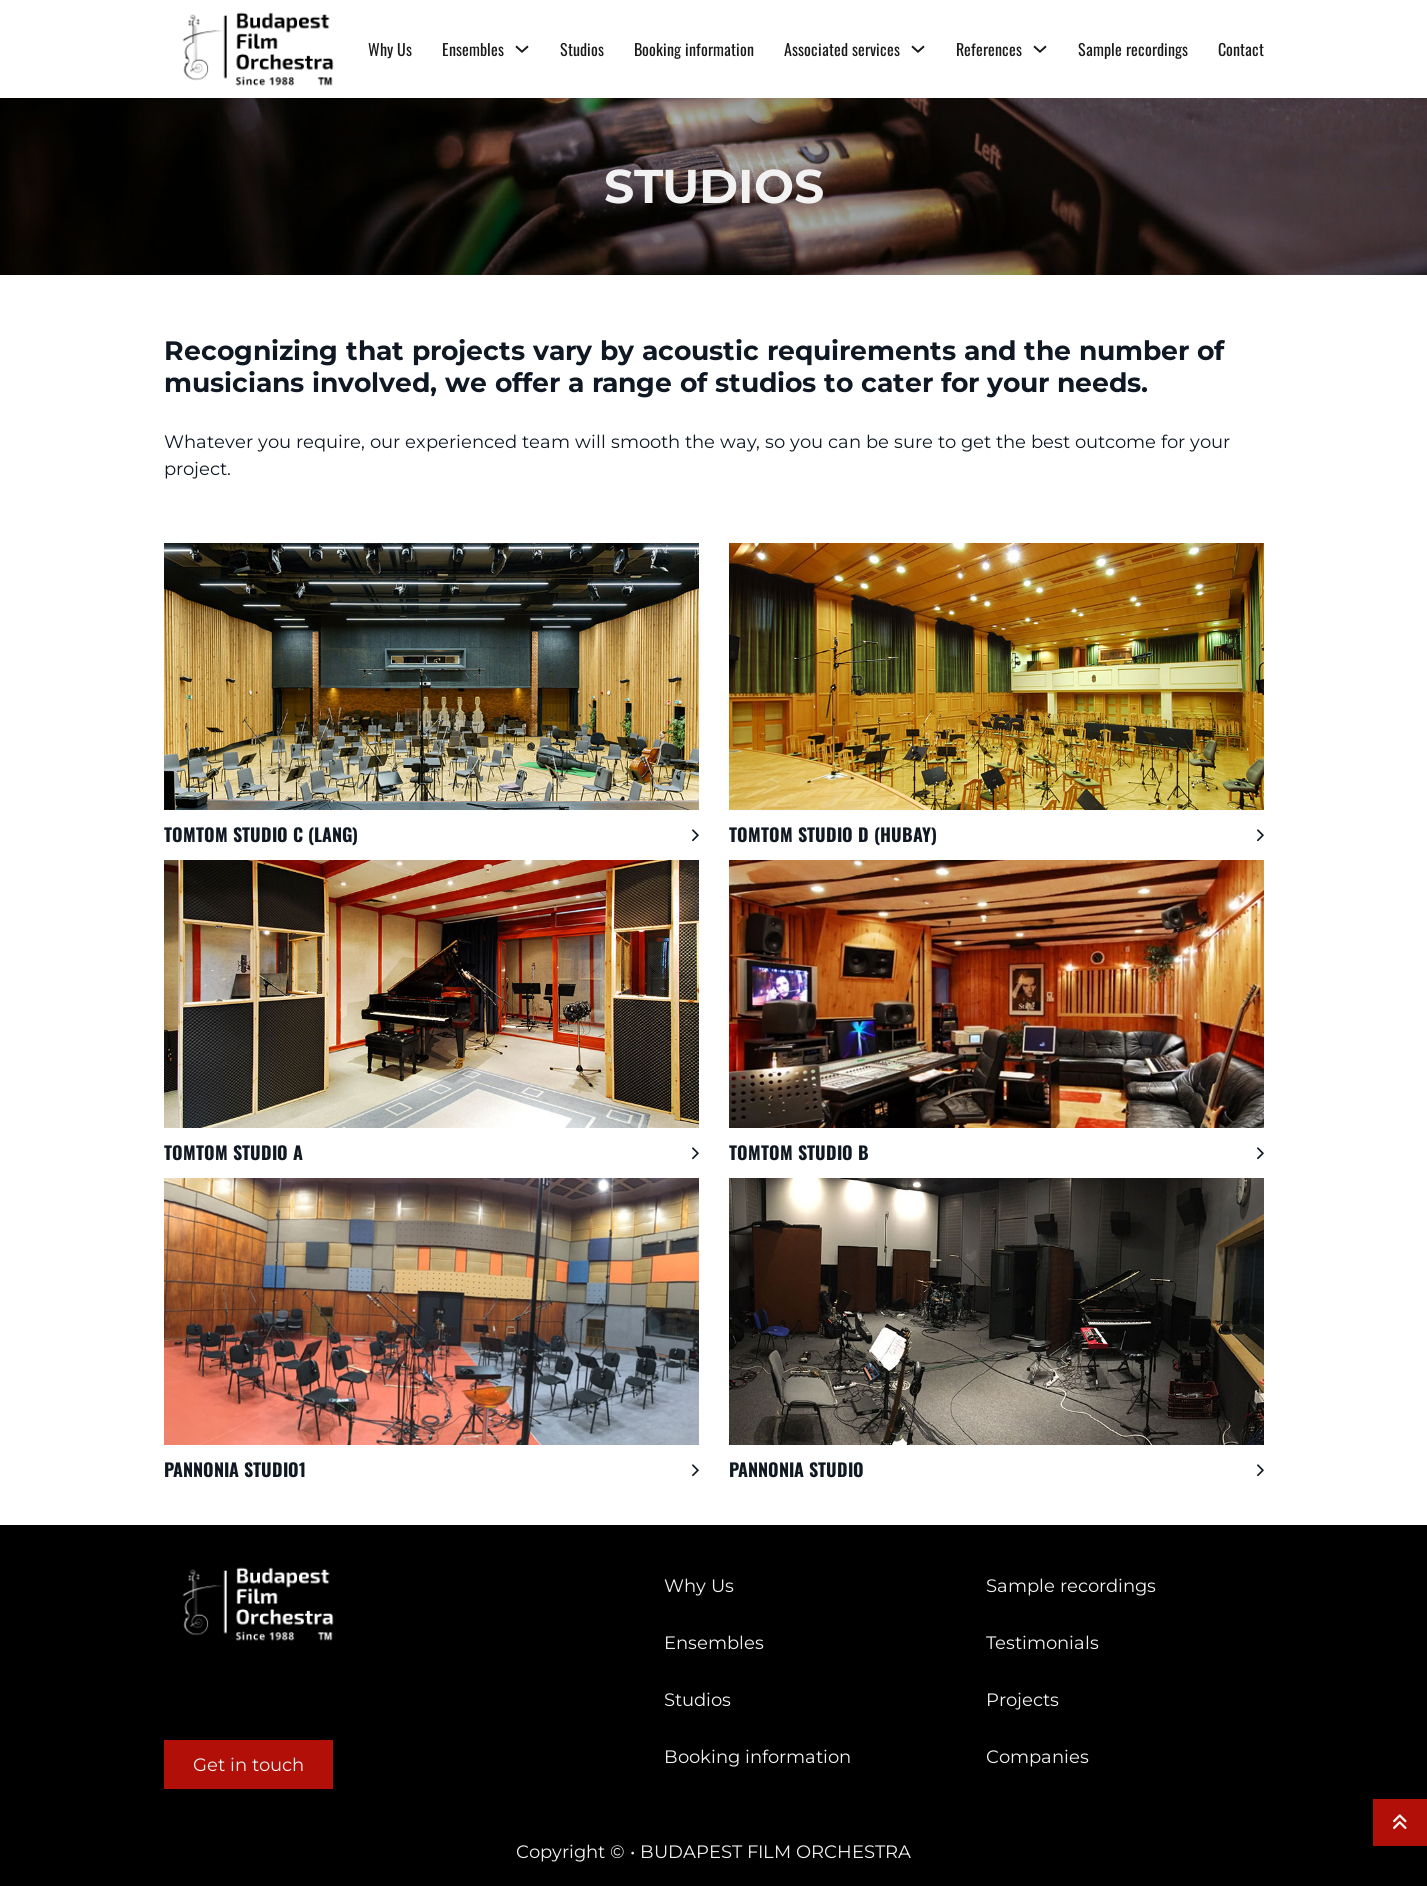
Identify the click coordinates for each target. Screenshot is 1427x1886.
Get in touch (248, 1765)
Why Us (390, 49)
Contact (1241, 49)
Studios (582, 49)
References (989, 49)
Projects (1022, 1700)
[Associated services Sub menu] (918, 49)
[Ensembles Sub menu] (522, 49)
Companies (1037, 1757)
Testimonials (1042, 1643)
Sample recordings (1133, 49)
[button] (431, 835)
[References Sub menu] (1040, 49)
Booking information (694, 49)
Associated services (842, 49)
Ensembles (473, 49)
